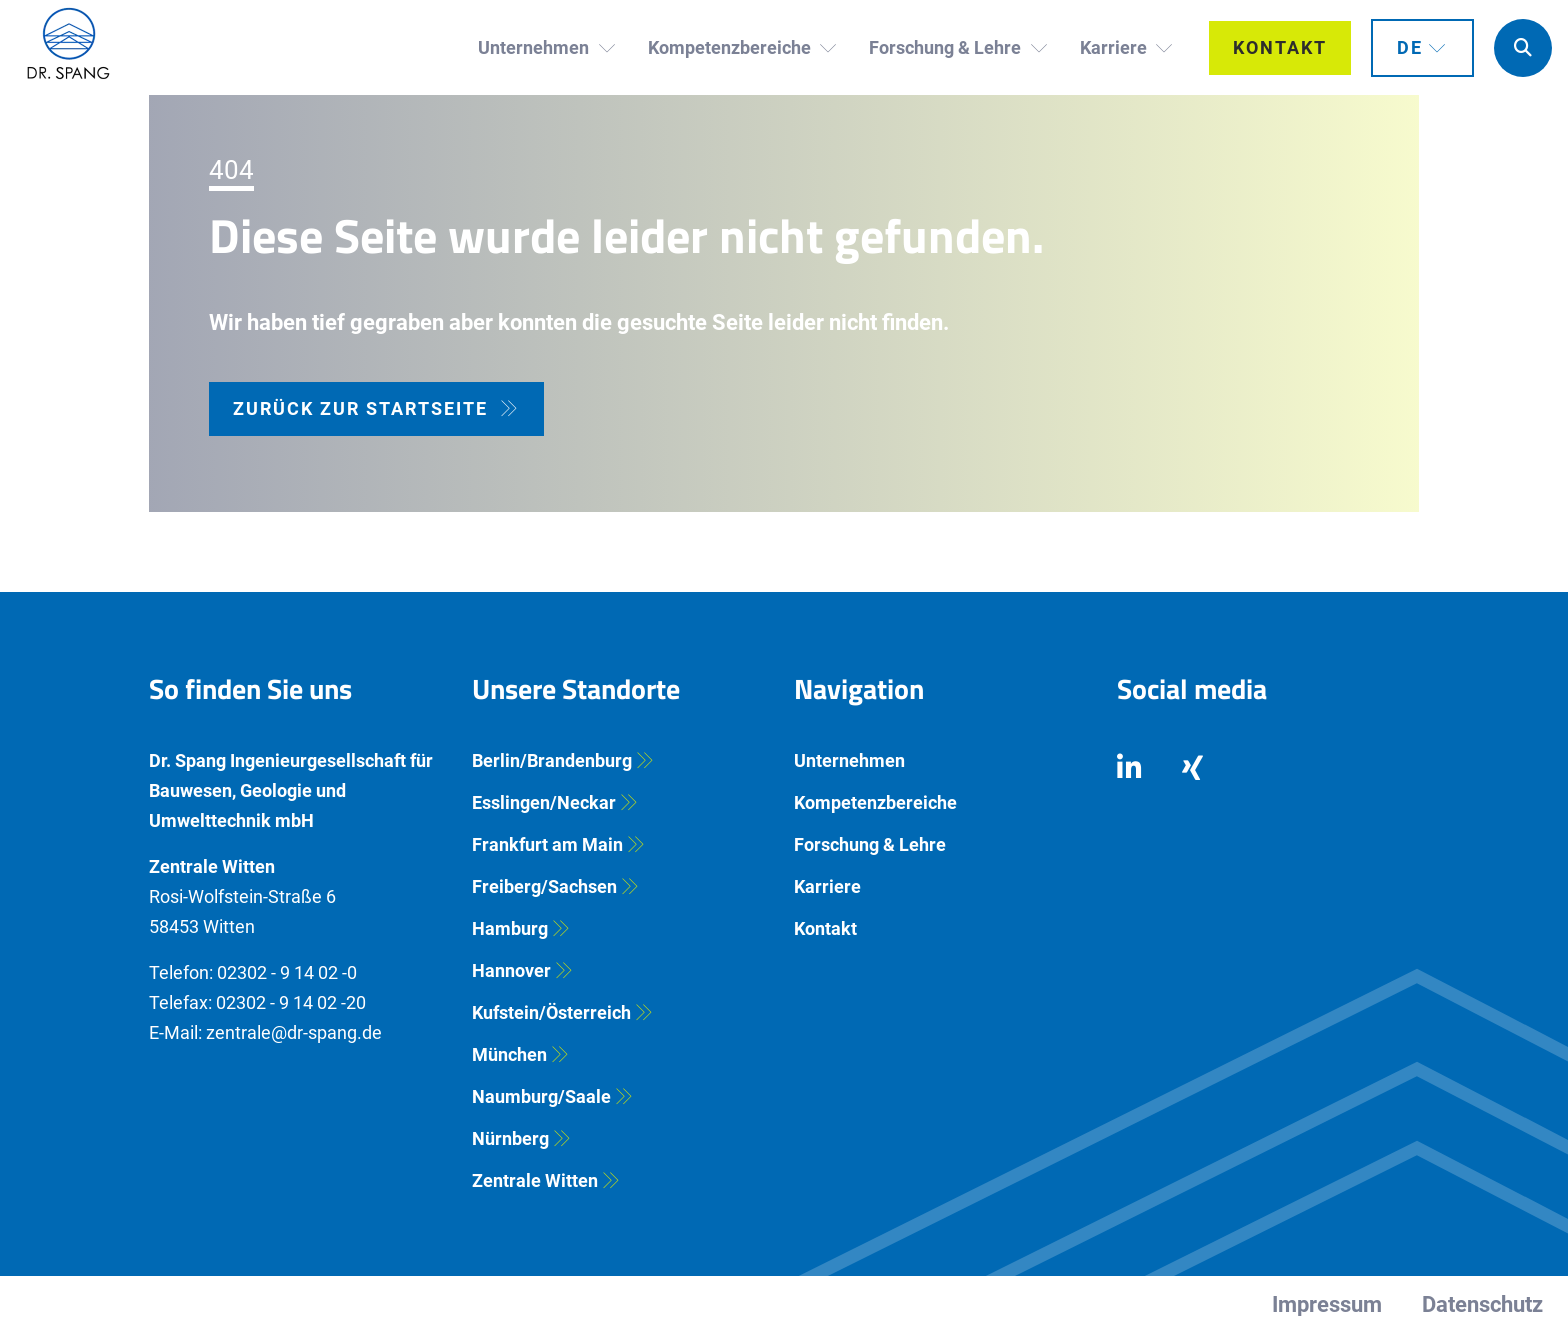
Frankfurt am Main (547, 844)
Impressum (1327, 1304)
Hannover (511, 970)
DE (1410, 47)
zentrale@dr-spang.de (294, 1032)
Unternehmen (849, 760)
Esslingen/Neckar (544, 802)
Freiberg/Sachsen (544, 886)
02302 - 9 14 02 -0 (287, 972)
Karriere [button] (1115, 47)
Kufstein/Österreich (551, 1012)
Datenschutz (1482, 1304)
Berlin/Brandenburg (552, 760)
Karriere (827, 886)
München (509, 1054)
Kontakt (1280, 47)
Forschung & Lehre (870, 844)
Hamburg (510, 928)
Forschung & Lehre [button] (947, 47)
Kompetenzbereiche (875, 802)
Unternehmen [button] (535, 47)
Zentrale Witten (535, 1180)
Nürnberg (510, 1138)
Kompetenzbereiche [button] (731, 47)
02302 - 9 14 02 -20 (291, 1002)
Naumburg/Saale (541, 1096)
